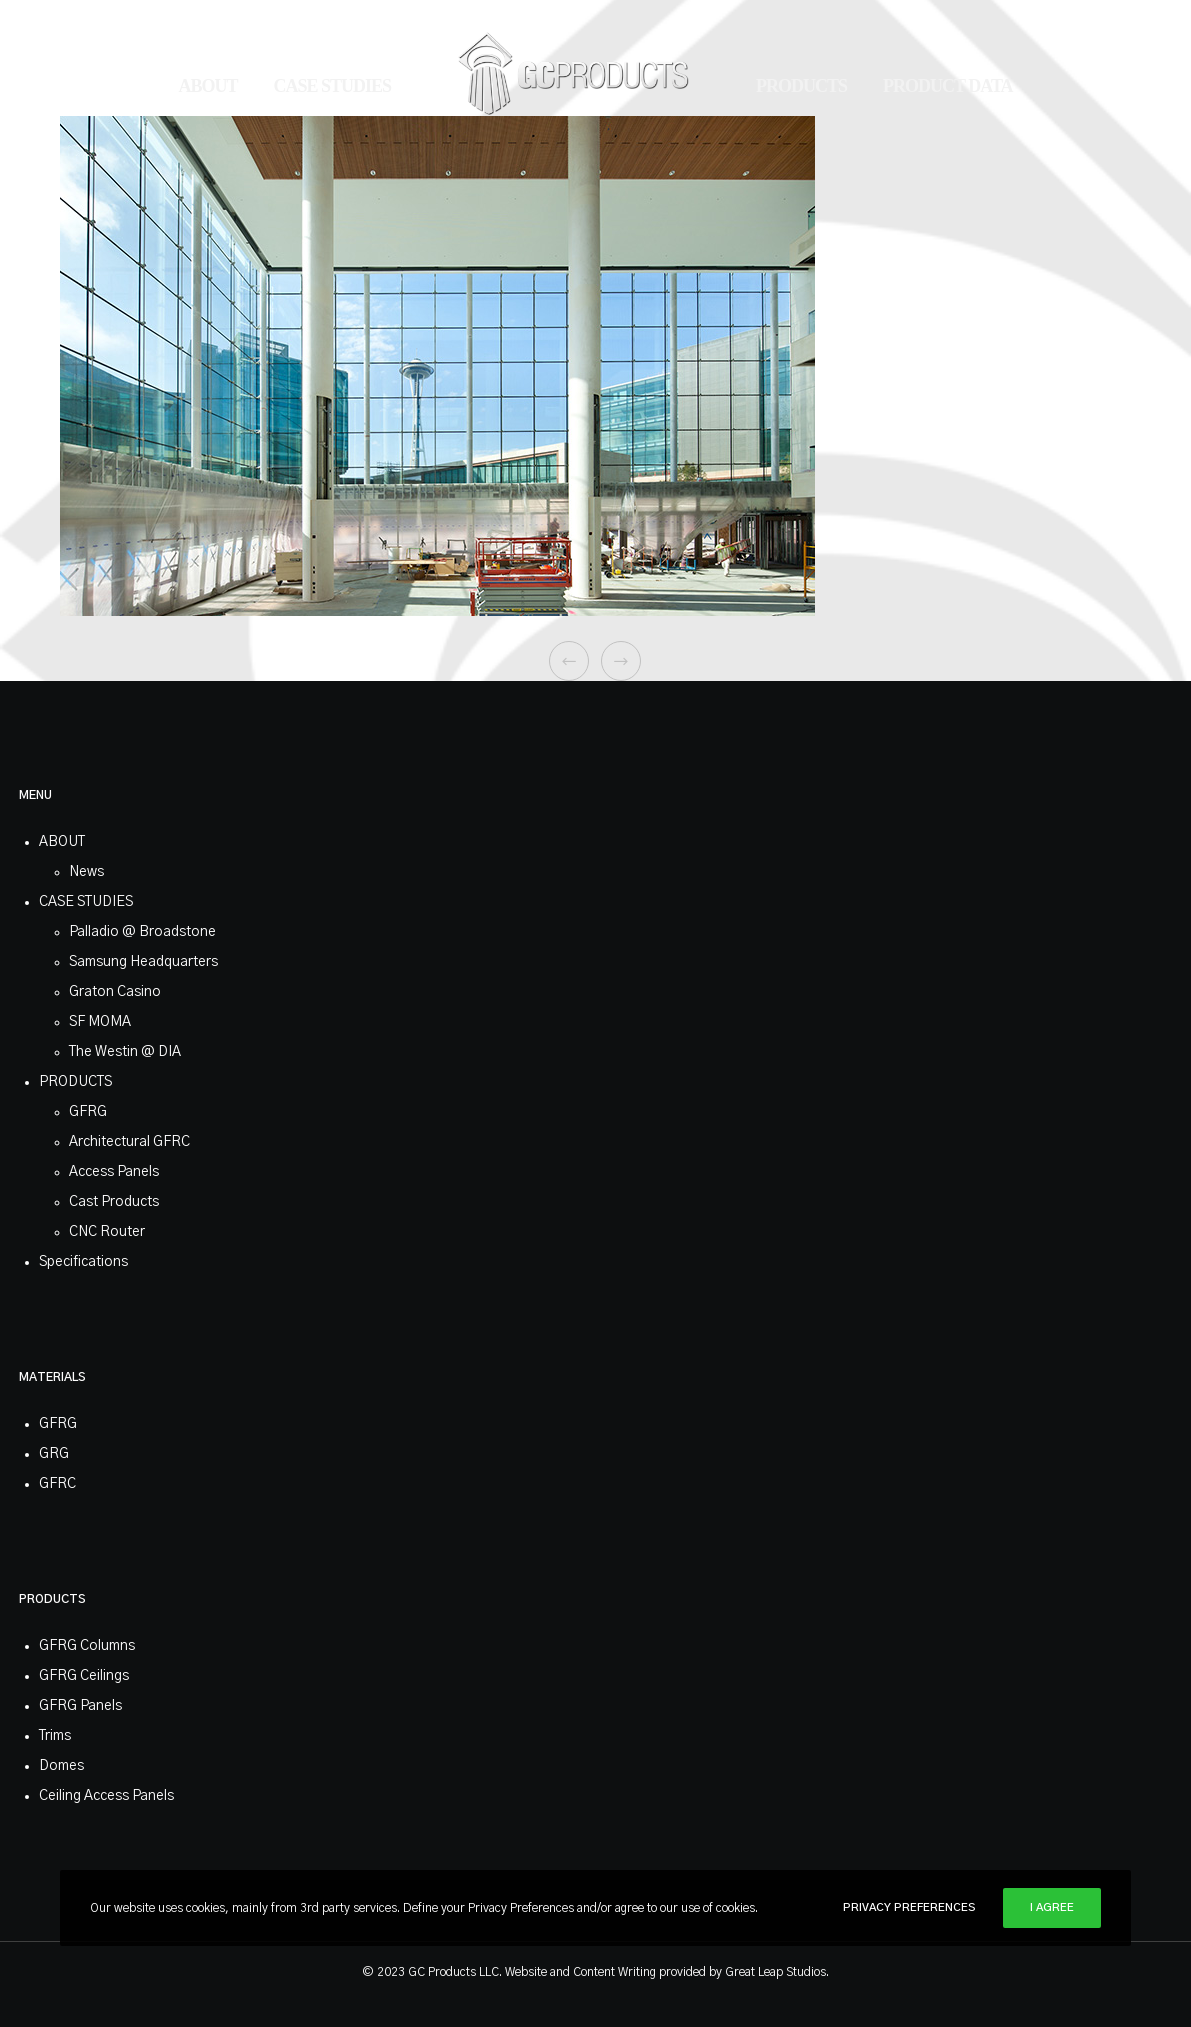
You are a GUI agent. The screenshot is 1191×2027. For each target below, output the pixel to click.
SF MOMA (100, 1022)
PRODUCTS (75, 1082)
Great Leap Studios (775, 1972)
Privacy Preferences (909, 1907)
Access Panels (114, 1172)
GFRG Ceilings (84, 1676)
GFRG (88, 1112)
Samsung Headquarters (143, 962)
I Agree (1052, 1907)
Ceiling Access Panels (106, 1796)
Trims (55, 1736)
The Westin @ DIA (125, 1052)
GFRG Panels (80, 1706)
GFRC (57, 1484)
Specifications (83, 1262)
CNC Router (107, 1232)
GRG (54, 1454)
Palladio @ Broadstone (142, 932)
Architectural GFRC (129, 1142)
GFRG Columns (87, 1646)
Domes (61, 1766)
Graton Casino (115, 992)
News (86, 872)
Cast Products (114, 1202)
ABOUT (62, 842)
